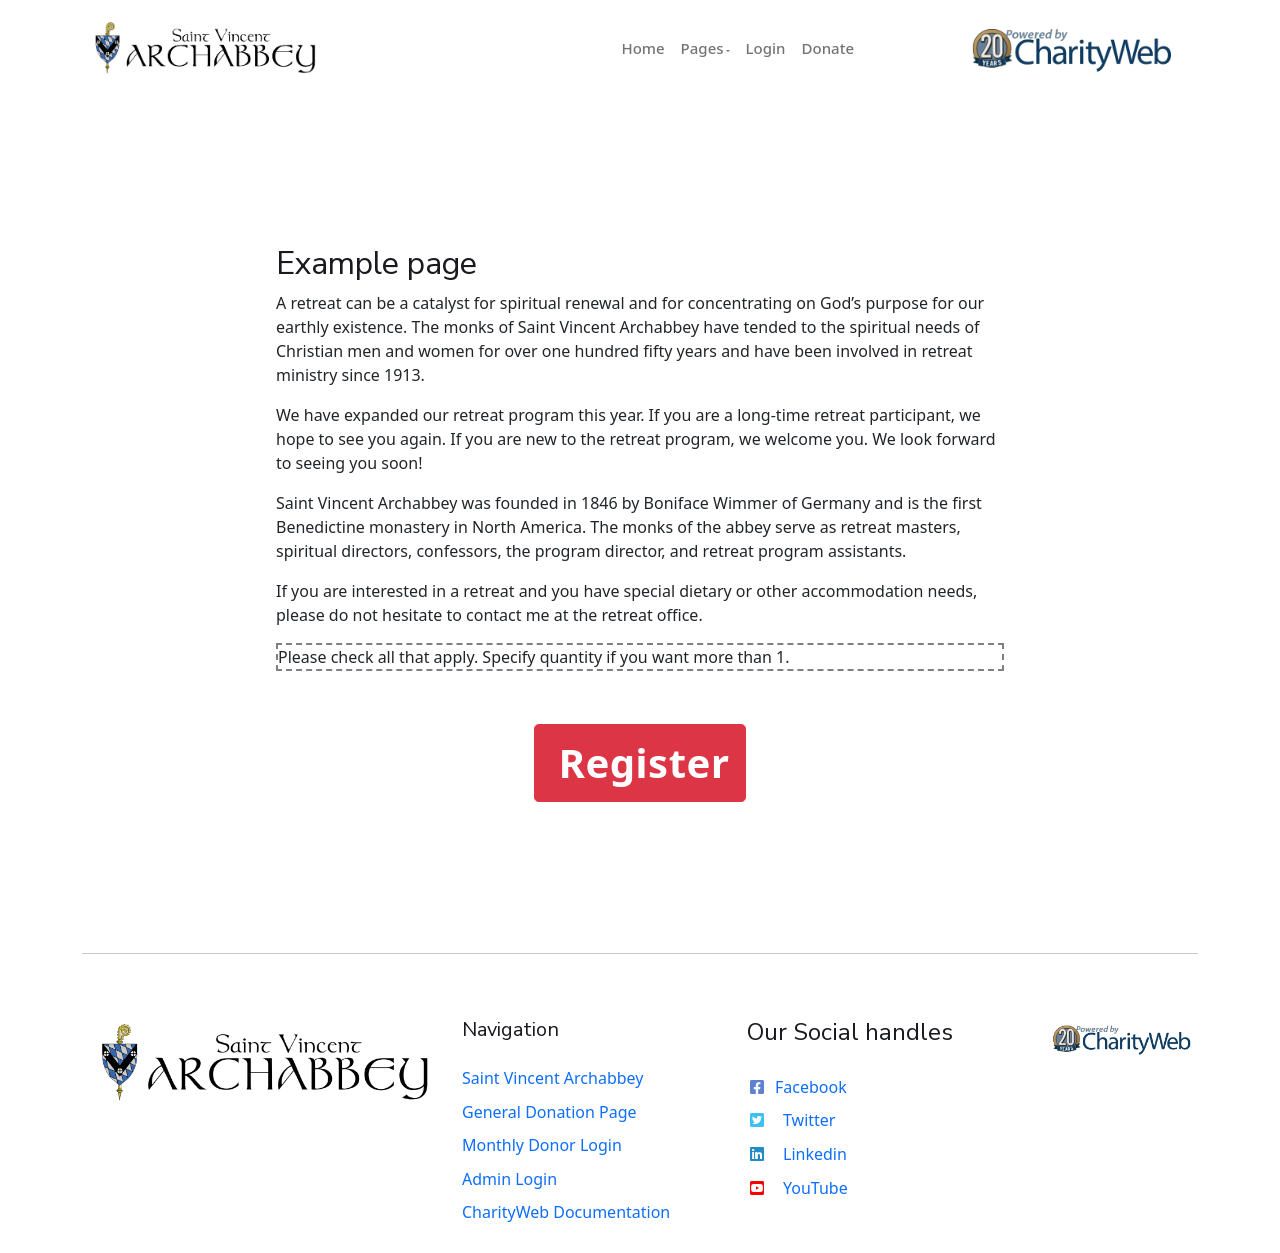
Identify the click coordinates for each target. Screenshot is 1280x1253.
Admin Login (509, 1179)
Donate (828, 48)
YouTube (797, 1188)
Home (642, 48)
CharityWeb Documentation (566, 1212)
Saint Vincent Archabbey (552, 1078)
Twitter (791, 1120)
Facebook (797, 1087)
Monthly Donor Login (542, 1145)
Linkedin (797, 1154)
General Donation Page (549, 1112)
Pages (702, 48)
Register (644, 762)
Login (766, 48)
